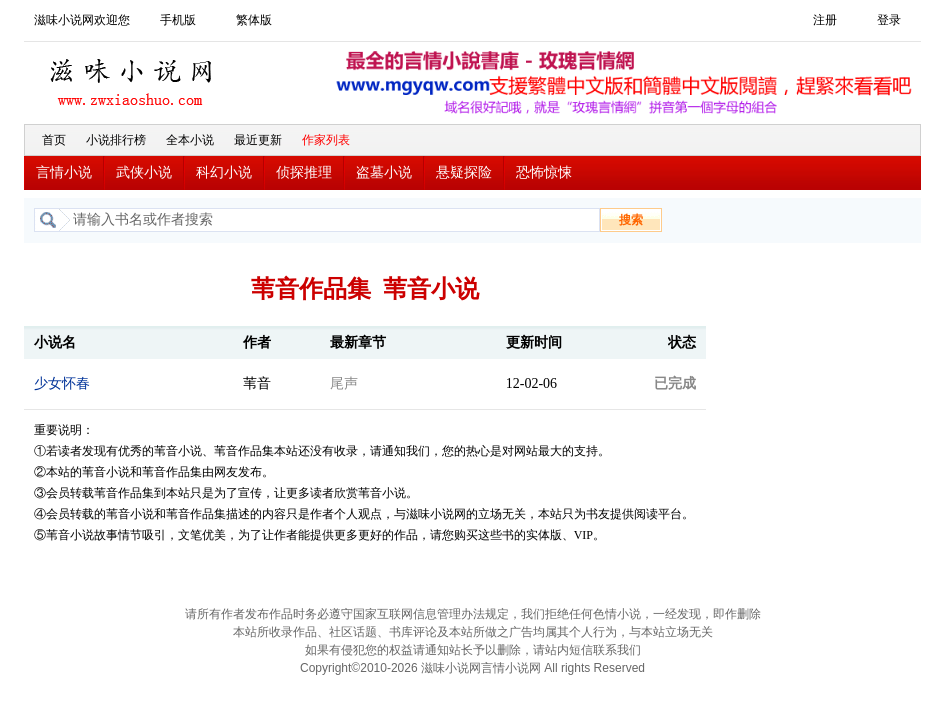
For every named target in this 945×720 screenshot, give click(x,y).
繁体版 (254, 20)
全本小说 (190, 140)
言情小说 (64, 172)
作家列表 (326, 140)
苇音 (257, 383)
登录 (889, 20)
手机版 (178, 20)
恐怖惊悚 (544, 172)
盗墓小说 (384, 172)
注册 (825, 20)
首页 (54, 140)
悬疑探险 (464, 172)
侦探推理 (304, 172)
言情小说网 (511, 668)
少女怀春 (62, 383)
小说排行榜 (116, 140)
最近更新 (258, 140)
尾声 (344, 383)
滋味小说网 (134, 77)
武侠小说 (144, 172)
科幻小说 (224, 172)
